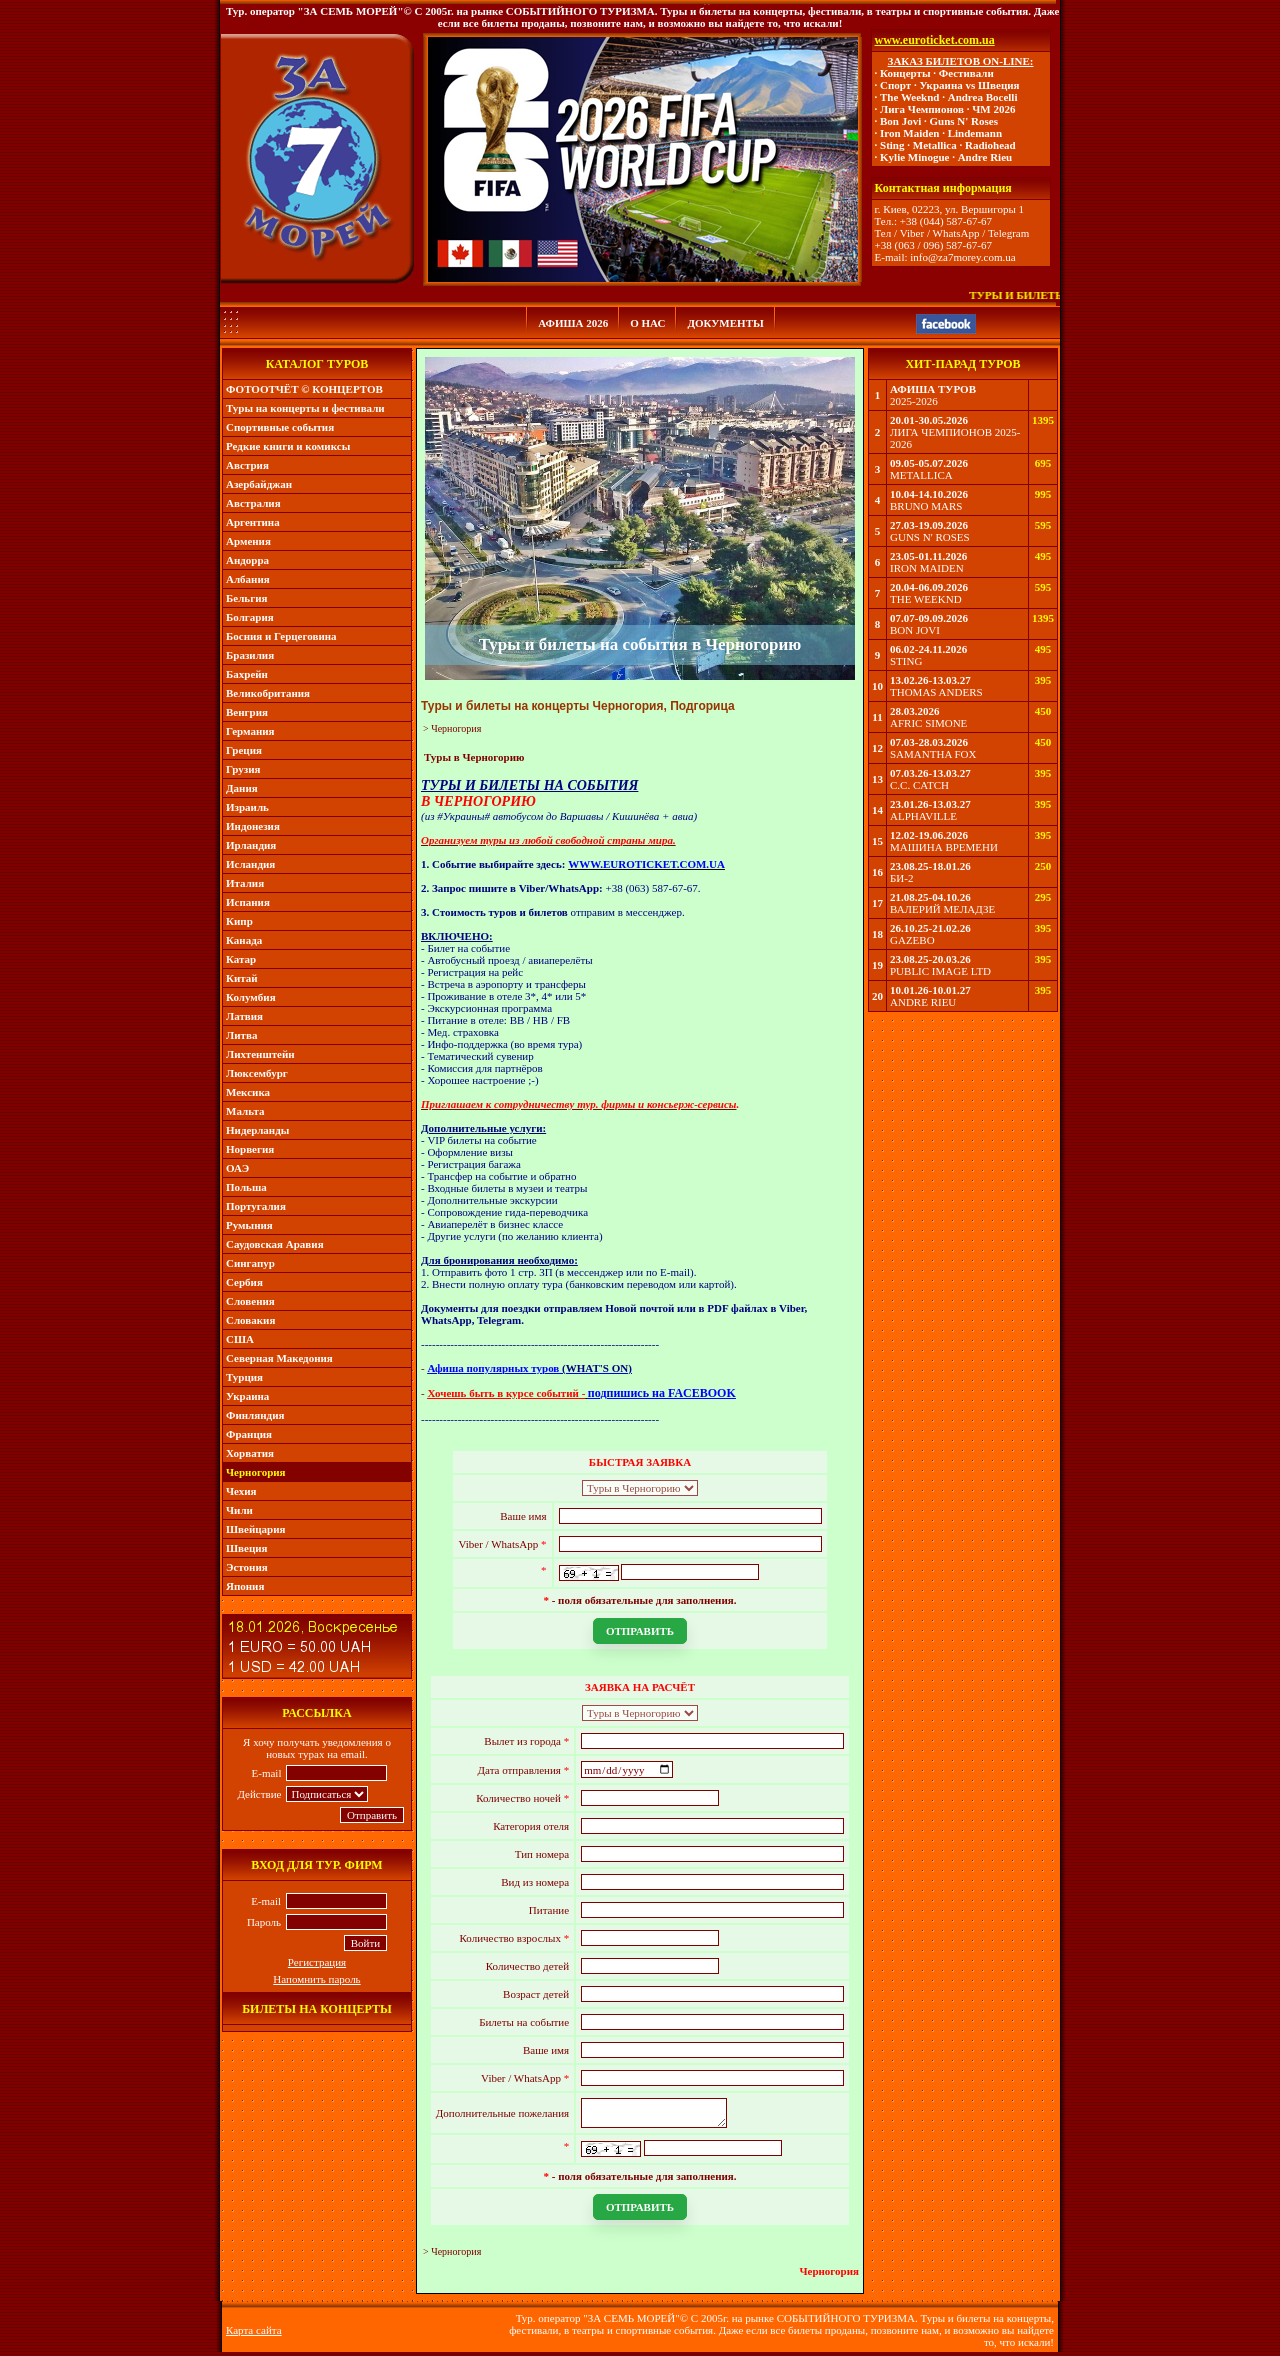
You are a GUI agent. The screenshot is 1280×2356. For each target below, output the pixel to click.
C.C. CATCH (919, 785)
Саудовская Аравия (275, 1244)
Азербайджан (259, 484)
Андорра (247, 560)
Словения (250, 1301)
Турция (244, 1377)
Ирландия (251, 845)
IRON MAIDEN (927, 568)
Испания (248, 902)
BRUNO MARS (926, 506)
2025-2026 (914, 401)
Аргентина (253, 522)
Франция (249, 1434)
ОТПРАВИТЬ (640, 1631)
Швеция (247, 1548)
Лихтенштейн (260, 1054)
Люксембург (257, 1073)
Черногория (256, 1472)
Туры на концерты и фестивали (305, 408)
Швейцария (256, 1529)
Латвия (244, 1016)
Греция (244, 750)
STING (906, 661)
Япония (245, 1586)
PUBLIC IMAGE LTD (940, 971)
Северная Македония (279, 1358)
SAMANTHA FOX (933, 754)
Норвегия (250, 1149)
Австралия (253, 503)
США (240, 1339)
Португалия (256, 1206)
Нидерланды (257, 1130)
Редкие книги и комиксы (288, 446)
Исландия (250, 864)
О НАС (647, 323)
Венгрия (247, 712)
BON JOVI (915, 630)
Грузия (243, 769)
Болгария (250, 617)
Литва (241, 1035)
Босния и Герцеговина (281, 636)
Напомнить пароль (316, 1979)
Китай (242, 978)
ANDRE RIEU (923, 1002)
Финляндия (255, 1415)
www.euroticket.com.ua (935, 40)
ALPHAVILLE (923, 816)
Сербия (244, 1282)
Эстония (247, 1567)
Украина (247, 1396)
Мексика (248, 1092)
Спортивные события (280, 427)
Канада (244, 940)
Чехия (241, 1491)
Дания (242, 788)
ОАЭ (237, 1168)
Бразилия (250, 655)
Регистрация (317, 1962)
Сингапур (250, 1263)
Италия (245, 883)
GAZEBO (912, 940)
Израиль (247, 807)
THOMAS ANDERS (936, 692)
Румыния (249, 1225)
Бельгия (246, 598)
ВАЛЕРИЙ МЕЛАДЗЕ (942, 909)
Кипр (239, 921)
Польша (246, 1187)
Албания (248, 579)
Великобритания (268, 693)
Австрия (247, 465)
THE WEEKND (926, 599)
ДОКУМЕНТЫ (725, 323)
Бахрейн (247, 674)
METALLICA (921, 475)
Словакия (250, 1320)
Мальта (245, 1111)
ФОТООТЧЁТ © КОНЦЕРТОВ (304, 389)
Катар (241, 959)
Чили (239, 1510)
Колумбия (251, 997)
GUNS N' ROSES (930, 537)
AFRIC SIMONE (928, 723)
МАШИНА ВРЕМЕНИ (944, 847)
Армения (248, 541)
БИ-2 (901, 878)
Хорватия (250, 1453)
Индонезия (253, 826)
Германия (250, 731)
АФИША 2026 (573, 323)
